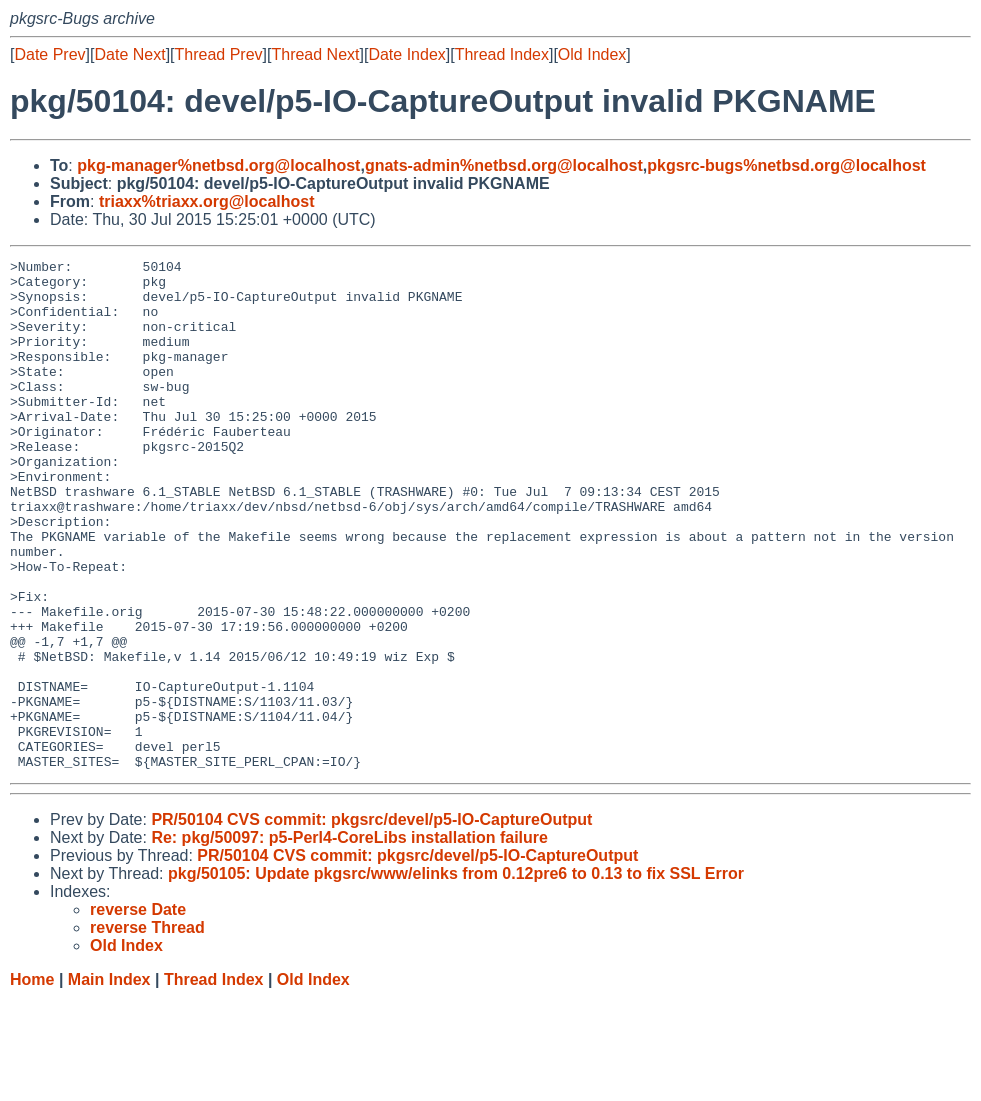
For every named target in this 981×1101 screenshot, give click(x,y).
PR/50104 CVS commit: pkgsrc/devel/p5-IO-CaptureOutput (371, 921)
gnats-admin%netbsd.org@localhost (504, 165)
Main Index (109, 1081)
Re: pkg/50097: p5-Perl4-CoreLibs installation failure (349, 939)
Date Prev (49, 54)
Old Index (592, 54)
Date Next (129, 54)
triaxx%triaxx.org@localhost (207, 201)
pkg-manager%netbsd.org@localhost (218, 165)
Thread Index (502, 54)
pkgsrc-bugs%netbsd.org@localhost (786, 165)
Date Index (406, 54)
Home (32, 1081)
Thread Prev (219, 54)
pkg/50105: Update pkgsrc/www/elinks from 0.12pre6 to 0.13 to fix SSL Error (456, 975)
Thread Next (315, 54)
